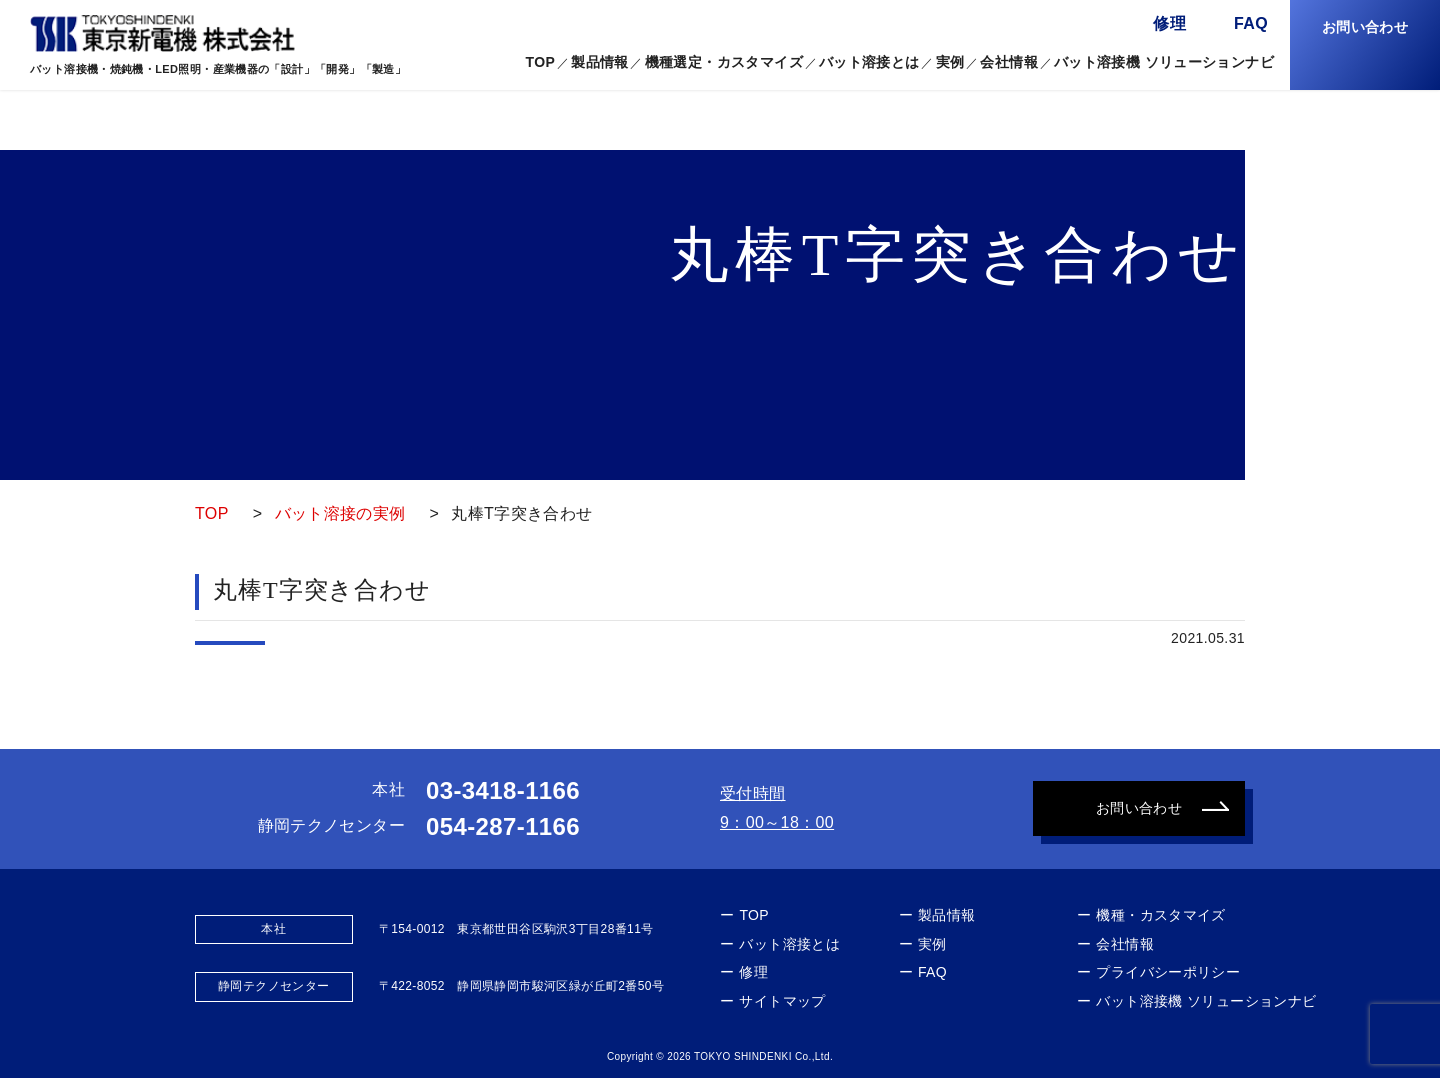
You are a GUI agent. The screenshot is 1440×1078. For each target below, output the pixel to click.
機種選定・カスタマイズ (724, 62)
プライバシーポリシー (1168, 972)
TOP (540, 62)
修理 (1169, 23)
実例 (950, 62)
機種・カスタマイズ (1160, 915)
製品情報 (947, 915)
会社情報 (1009, 62)
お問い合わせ (1365, 27)
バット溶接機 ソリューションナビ (1164, 62)
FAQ (1251, 23)
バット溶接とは (869, 62)
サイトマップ (782, 1001)
